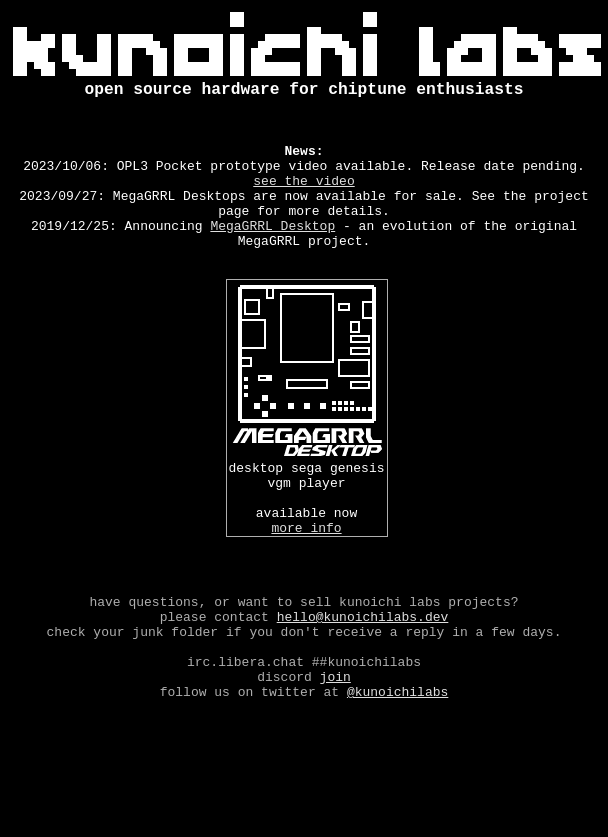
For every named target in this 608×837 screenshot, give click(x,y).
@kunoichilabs (397, 775)
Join (335, 757)
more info (306, 581)
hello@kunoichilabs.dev (363, 685)
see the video (303, 201)
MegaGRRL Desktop (272, 255)
